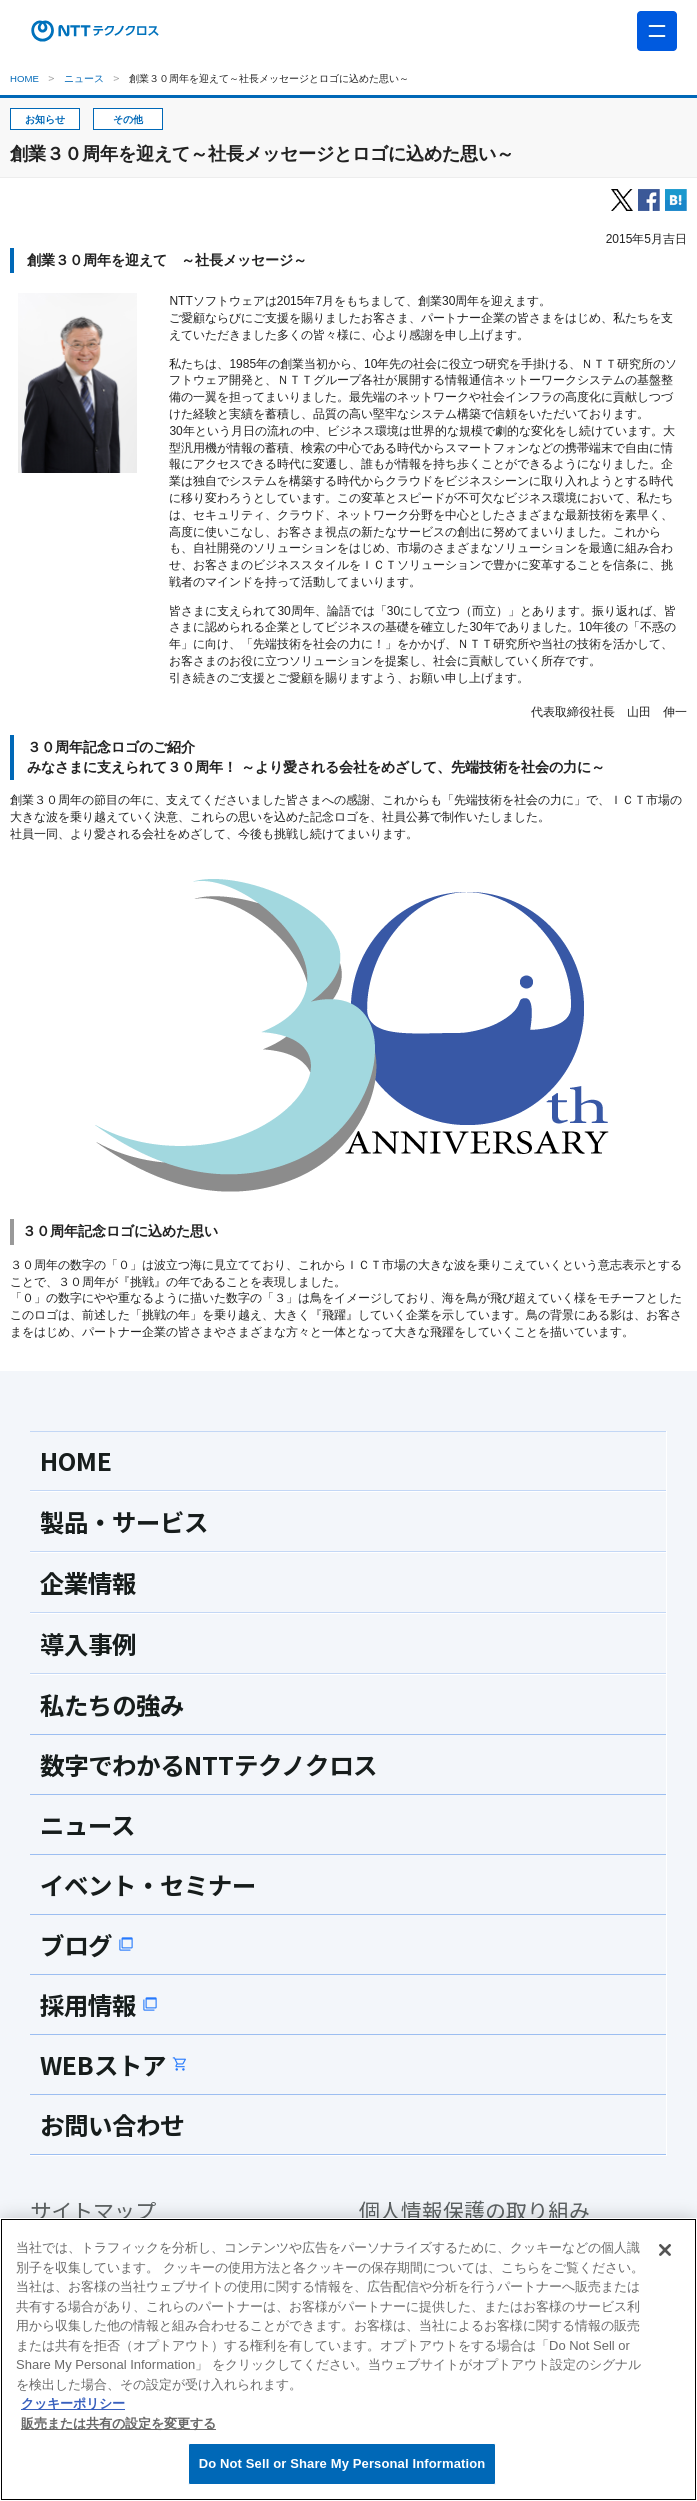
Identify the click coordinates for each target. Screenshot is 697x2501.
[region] (348, 2359)
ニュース (84, 78)
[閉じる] (665, 2250)
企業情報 (90, 1582)
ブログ (88, 1944)
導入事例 (90, 1643)
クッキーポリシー (73, 2403)
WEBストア (116, 2064)
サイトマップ (93, 2211)
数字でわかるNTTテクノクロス (214, 1764)
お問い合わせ (115, 2124)
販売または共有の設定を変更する (118, 2423)
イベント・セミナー (152, 1884)
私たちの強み (115, 1704)
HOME (24, 78)
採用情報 (101, 2004)
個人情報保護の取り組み (474, 2211)
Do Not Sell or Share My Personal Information (342, 2463)
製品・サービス (127, 1521)
